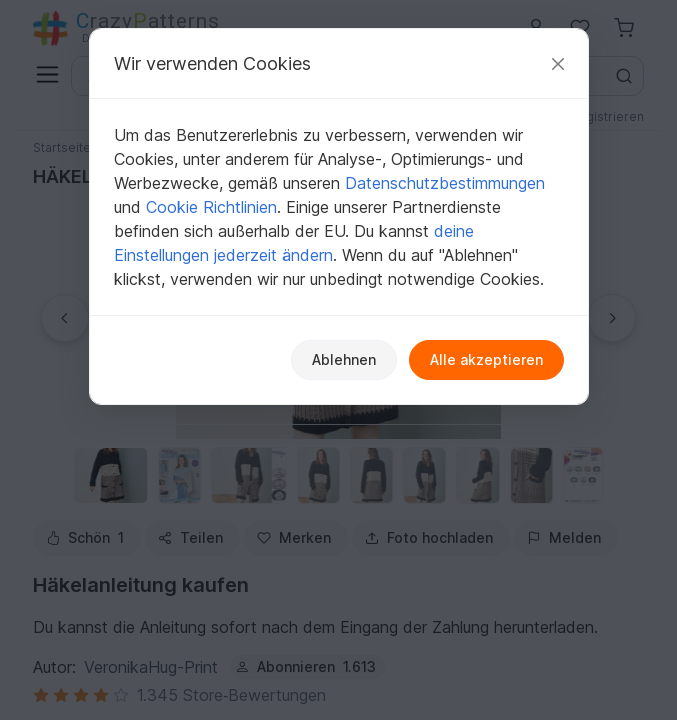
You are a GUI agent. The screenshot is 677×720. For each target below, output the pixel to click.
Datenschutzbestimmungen (445, 183)
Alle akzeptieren (486, 359)
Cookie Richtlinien (211, 207)
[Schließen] (558, 63)
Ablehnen (344, 359)
